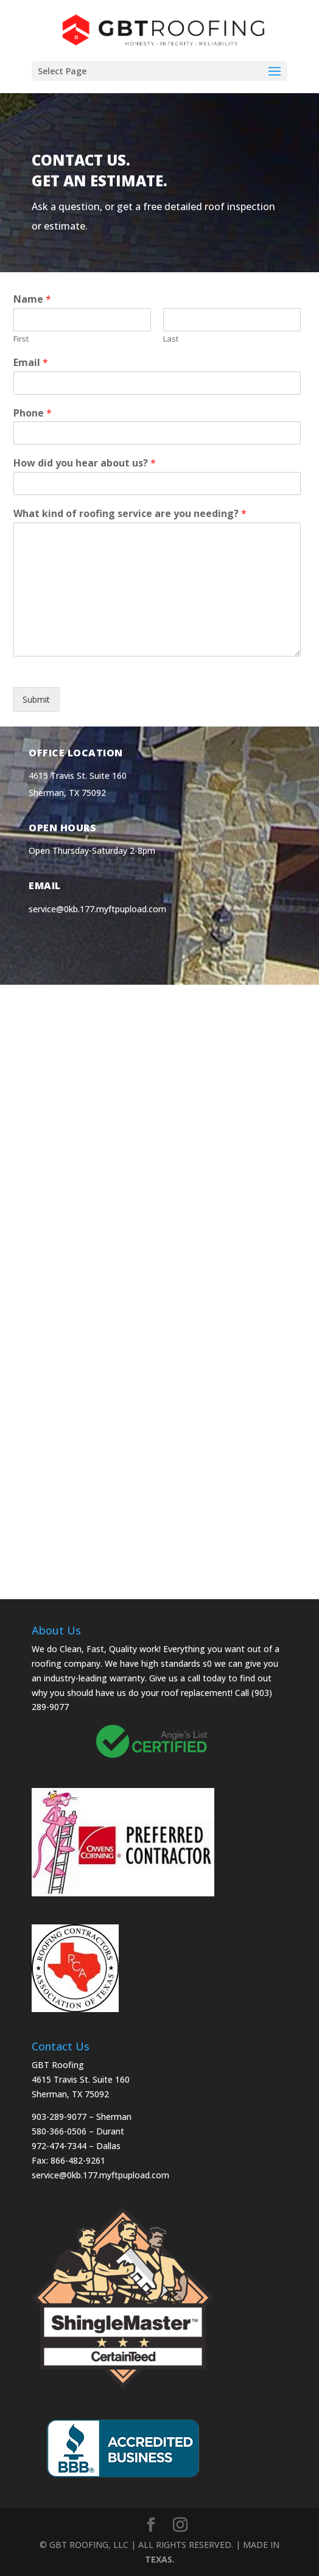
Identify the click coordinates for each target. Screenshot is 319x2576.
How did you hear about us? (84, 463)
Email (30, 362)
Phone (32, 413)
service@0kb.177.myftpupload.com (97, 909)
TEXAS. (160, 2559)
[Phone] (157, 433)
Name (32, 299)
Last (170, 339)
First (21, 339)
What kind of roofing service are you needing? (130, 513)
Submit (36, 699)
